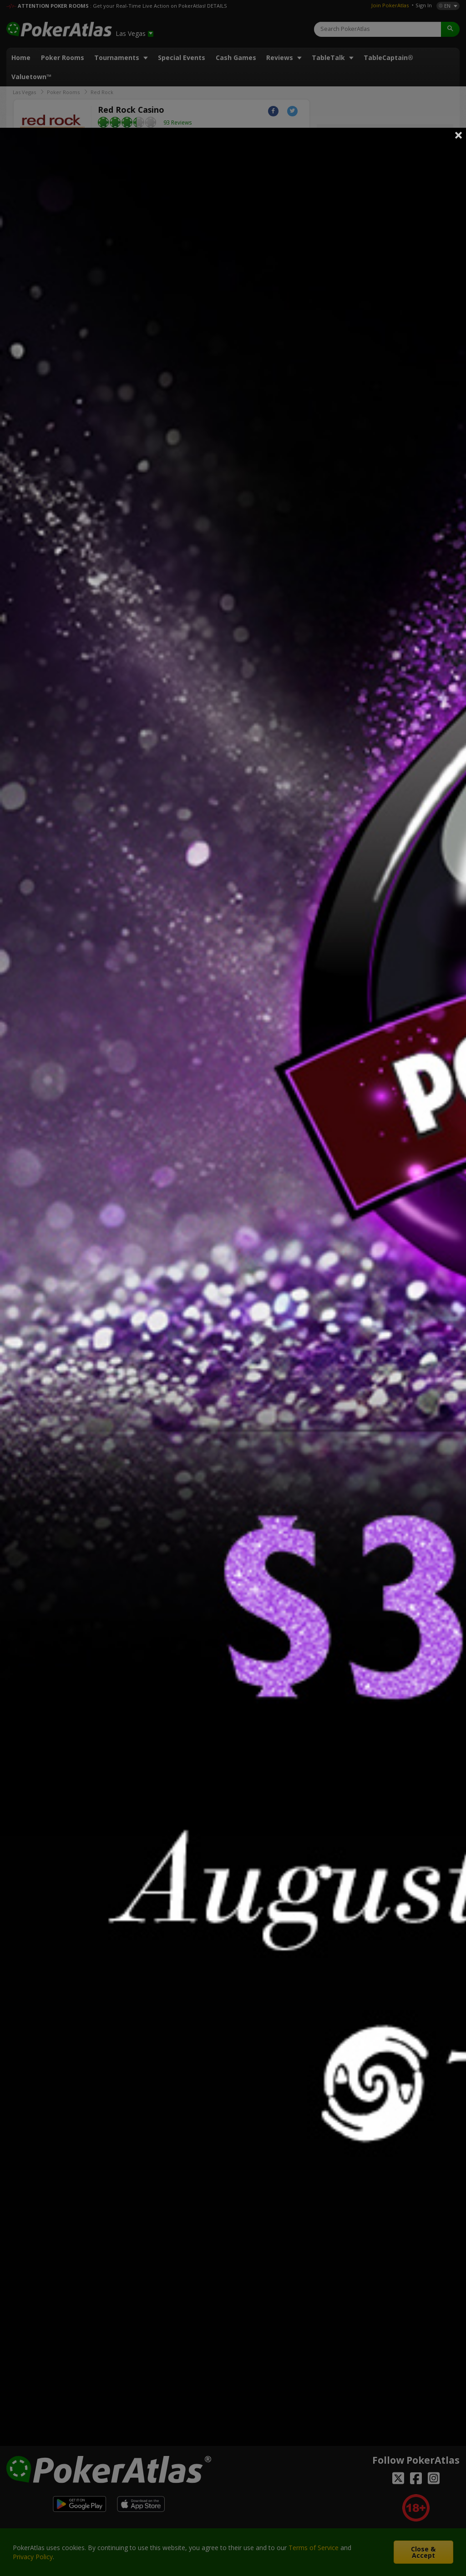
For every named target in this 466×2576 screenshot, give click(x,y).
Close (458, 135)
